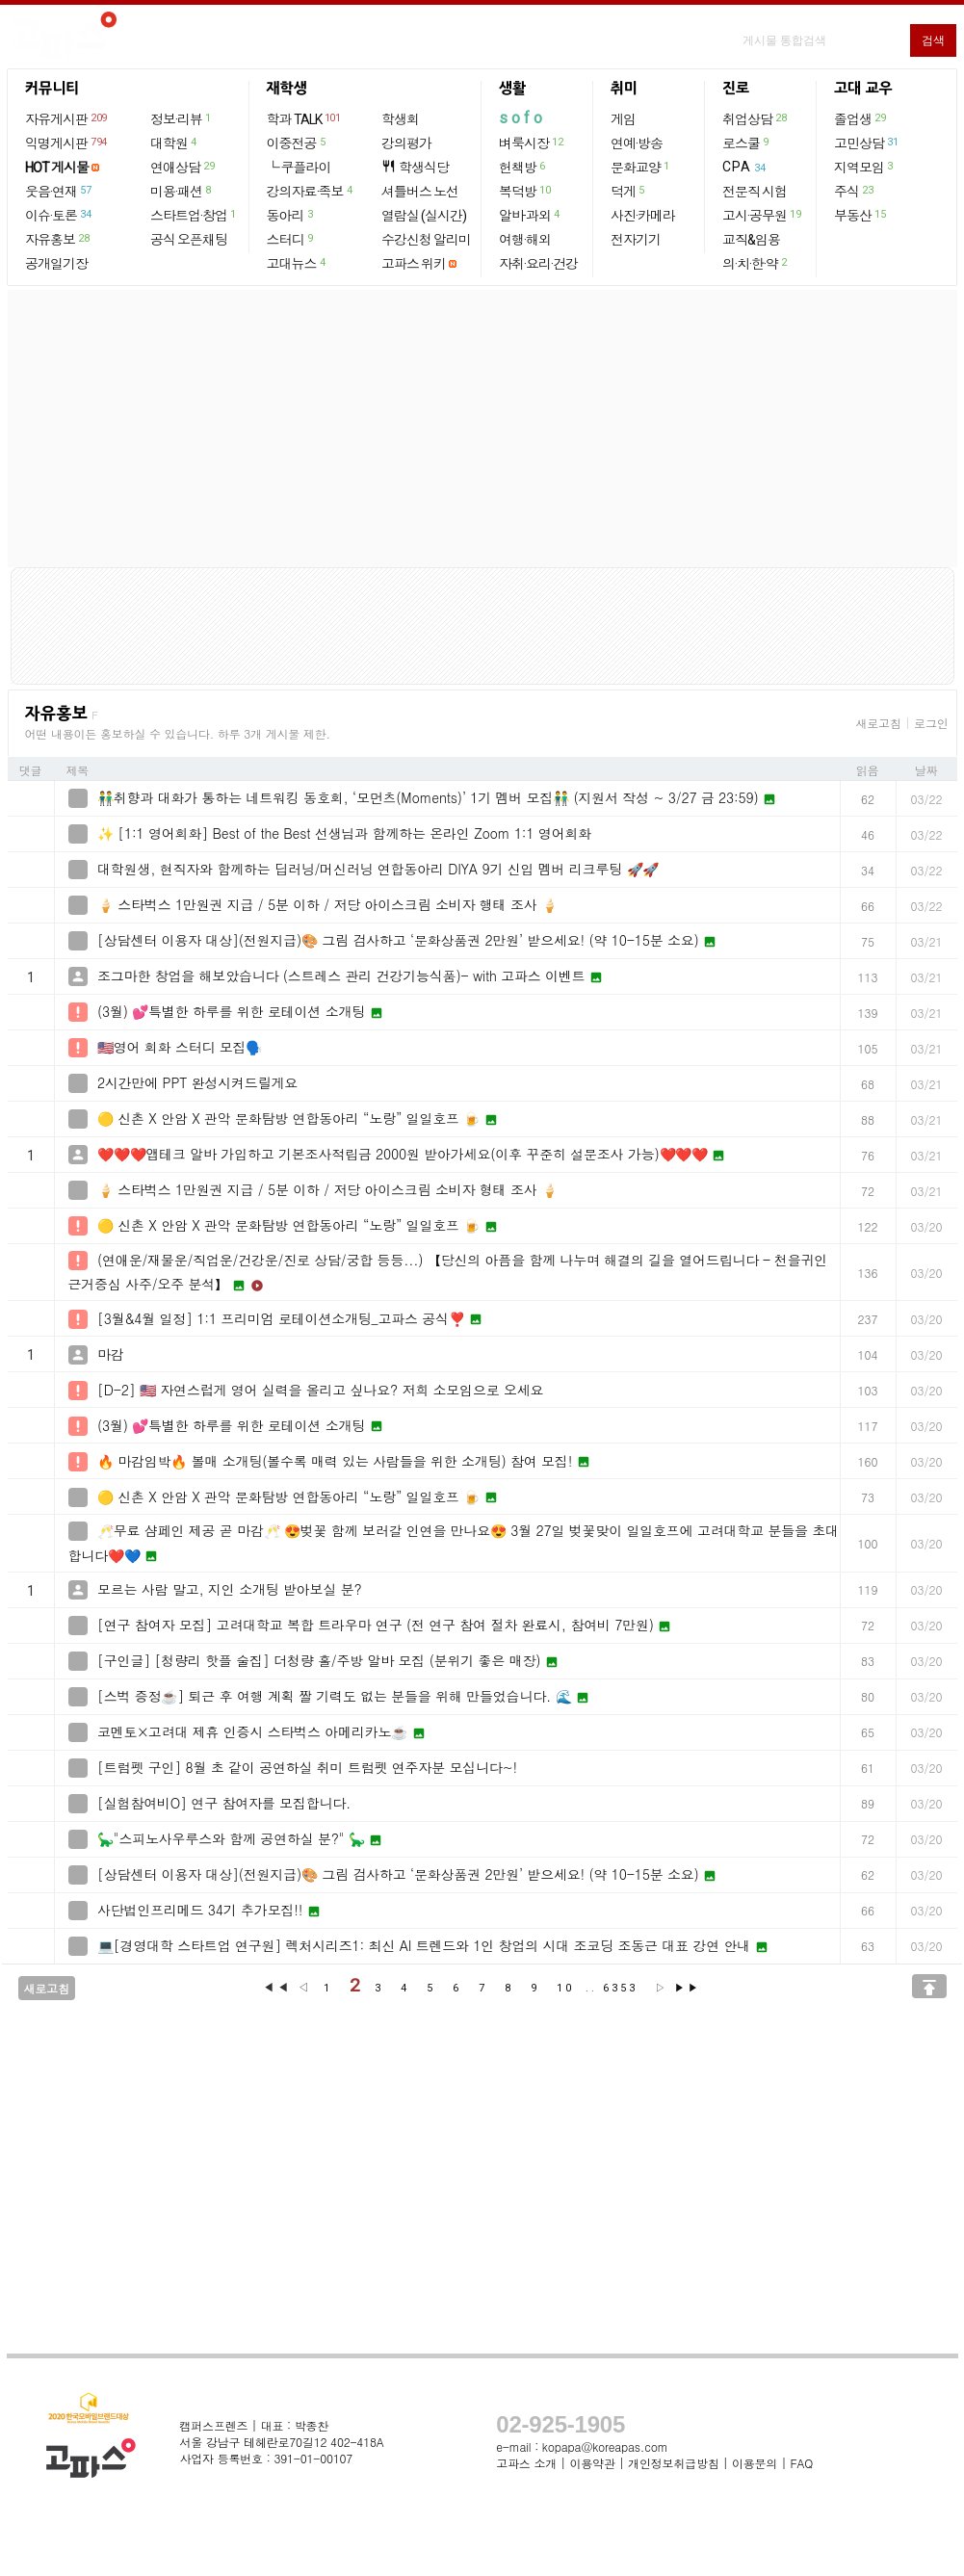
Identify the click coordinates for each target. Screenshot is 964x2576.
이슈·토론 (58, 214)
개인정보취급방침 (673, 2463)
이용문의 (754, 2463)
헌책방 (523, 166)
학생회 (400, 119)
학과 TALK (305, 118)
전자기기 (636, 239)
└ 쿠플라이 (299, 167)
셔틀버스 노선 (419, 191)
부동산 (860, 214)
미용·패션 (181, 190)
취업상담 (755, 118)
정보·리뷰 (181, 118)
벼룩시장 (531, 142)
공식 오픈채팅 (188, 239)
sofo (522, 118)
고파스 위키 (413, 264)
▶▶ (687, 1988)
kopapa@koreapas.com (605, 2446)
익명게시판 (67, 142)
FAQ (802, 2463)
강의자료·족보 (310, 190)
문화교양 (641, 166)
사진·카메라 (643, 215)
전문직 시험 (754, 191)
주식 (854, 190)
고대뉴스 (297, 263)
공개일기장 (56, 264)
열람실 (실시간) (423, 215)
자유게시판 (67, 118)
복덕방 (525, 190)
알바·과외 (530, 214)
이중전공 (297, 142)
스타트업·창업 (194, 214)
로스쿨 (746, 142)
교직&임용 (751, 239)
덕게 (628, 190)
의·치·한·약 (755, 263)
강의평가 (406, 143)
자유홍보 (58, 238)
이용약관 (591, 2463)
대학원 (174, 142)
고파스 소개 (526, 2463)
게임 (623, 119)
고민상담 (866, 142)
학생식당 (415, 167)
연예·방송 (637, 143)
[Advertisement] (482, 428)
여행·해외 (525, 239)
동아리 (291, 214)
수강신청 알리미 (426, 239)
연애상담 (183, 166)
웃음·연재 (58, 190)
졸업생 (860, 118)
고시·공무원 (762, 214)
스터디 (291, 238)
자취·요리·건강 (538, 264)
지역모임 (864, 166)
